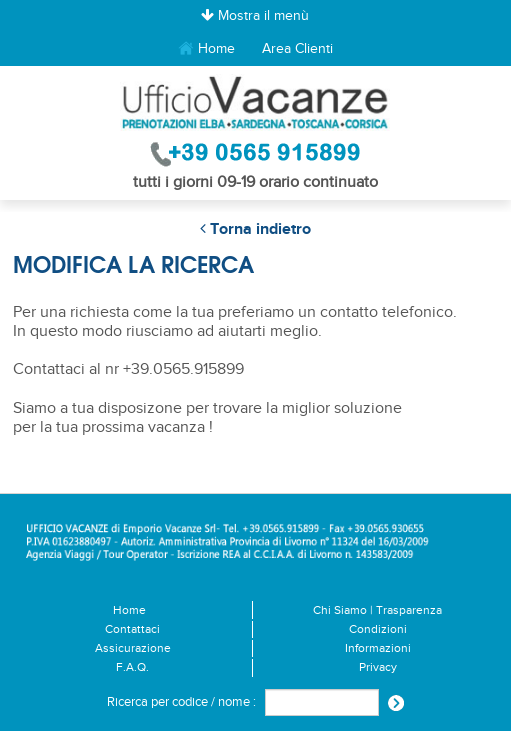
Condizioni (378, 629)
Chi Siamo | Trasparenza (377, 610)
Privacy (378, 667)
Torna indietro (255, 229)
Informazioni (378, 648)
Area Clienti (297, 48)
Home (206, 49)
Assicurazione (133, 648)
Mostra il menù (255, 16)
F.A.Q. (132, 667)
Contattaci (132, 629)
